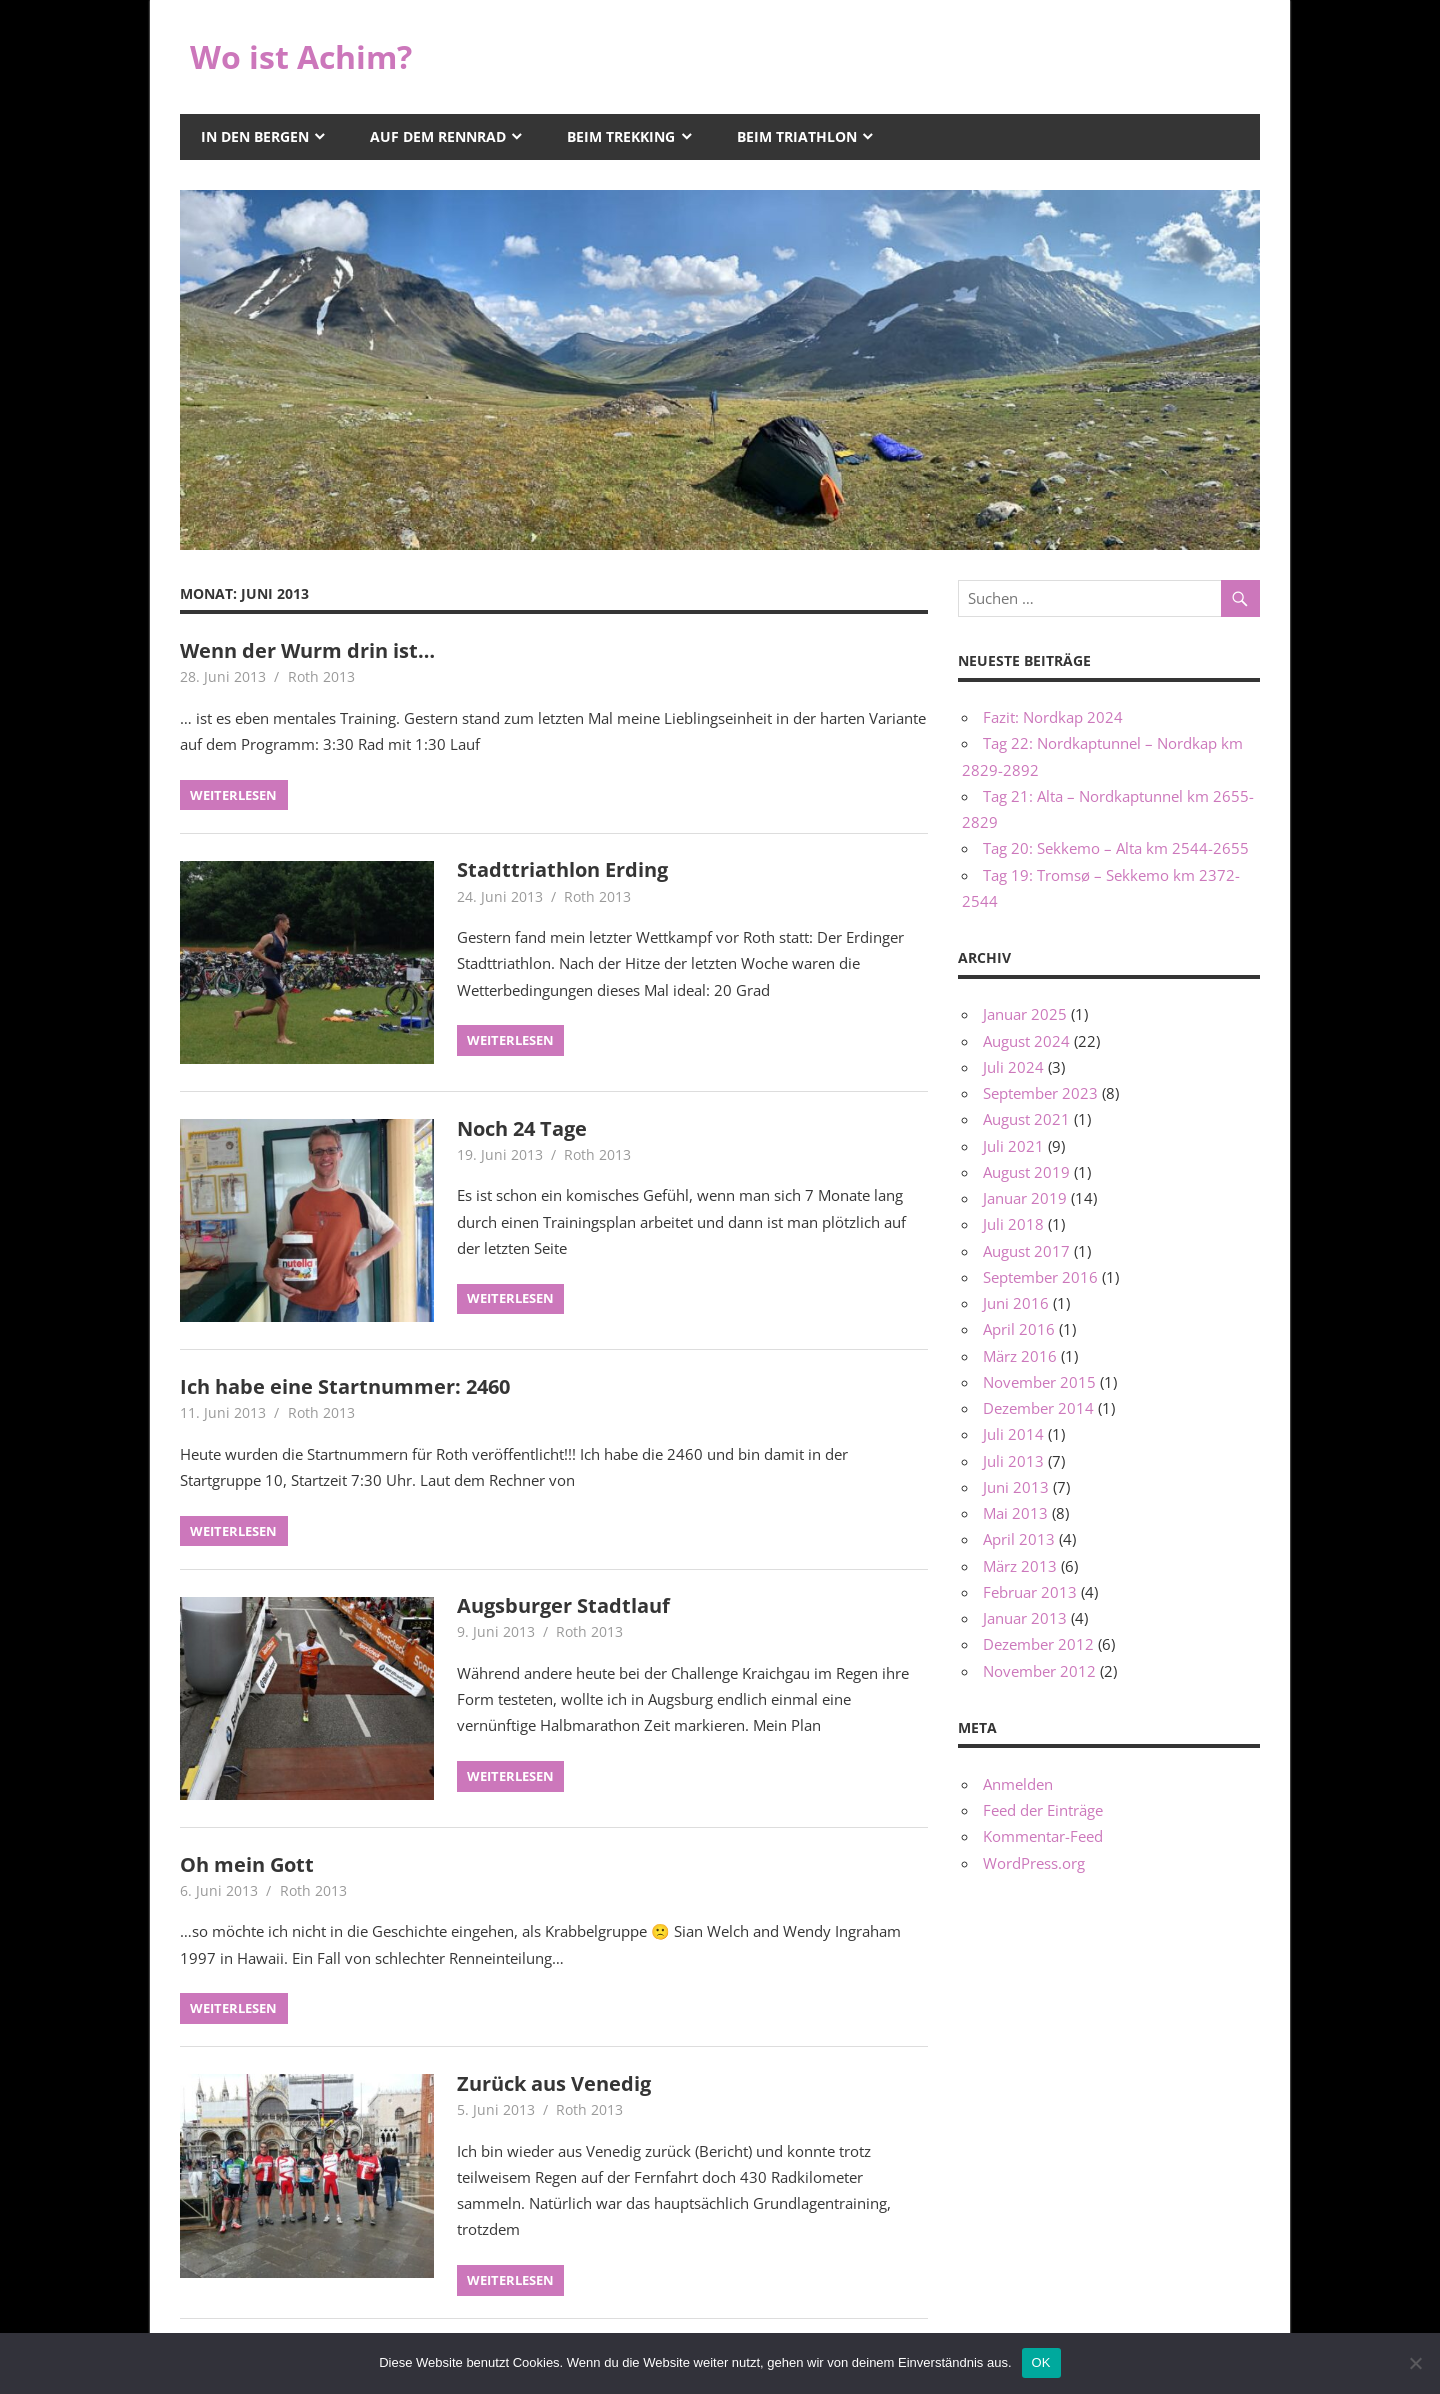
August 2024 (1026, 1041)
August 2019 (1026, 1172)
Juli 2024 (1013, 1067)
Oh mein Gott (247, 1864)
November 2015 (1039, 1382)
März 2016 (1020, 1356)
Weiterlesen (233, 795)
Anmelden (1018, 1784)
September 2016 (1040, 1277)
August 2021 (1026, 1119)
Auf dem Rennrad (438, 136)
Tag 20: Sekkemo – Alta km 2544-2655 (1116, 848)
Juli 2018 (1013, 1224)
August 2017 (1026, 1251)
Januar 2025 (1025, 1014)
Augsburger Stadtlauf (563, 1605)
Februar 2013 (1030, 1592)
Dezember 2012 (1038, 1644)
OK (1041, 2362)
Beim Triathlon (797, 136)
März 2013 (1020, 1566)
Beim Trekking (621, 136)
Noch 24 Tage (522, 1128)
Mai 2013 (1015, 1513)
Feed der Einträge (1043, 1810)
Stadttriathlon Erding (562, 869)
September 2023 (1040, 1093)
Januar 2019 (1025, 1198)
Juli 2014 (1013, 1434)
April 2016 (1019, 1329)
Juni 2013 (1016, 1487)
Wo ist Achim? (301, 56)
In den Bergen (255, 136)
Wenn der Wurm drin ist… (307, 650)
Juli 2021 (1013, 1146)
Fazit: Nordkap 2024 (1053, 717)
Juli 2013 (1013, 1461)
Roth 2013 (321, 676)
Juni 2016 (1016, 1303)
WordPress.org (1034, 1863)
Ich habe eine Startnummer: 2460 (345, 1386)
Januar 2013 (1025, 1618)
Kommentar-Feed (1043, 1836)
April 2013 (1019, 1539)
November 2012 (1039, 1671)
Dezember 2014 (1038, 1408)
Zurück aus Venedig (554, 2083)
